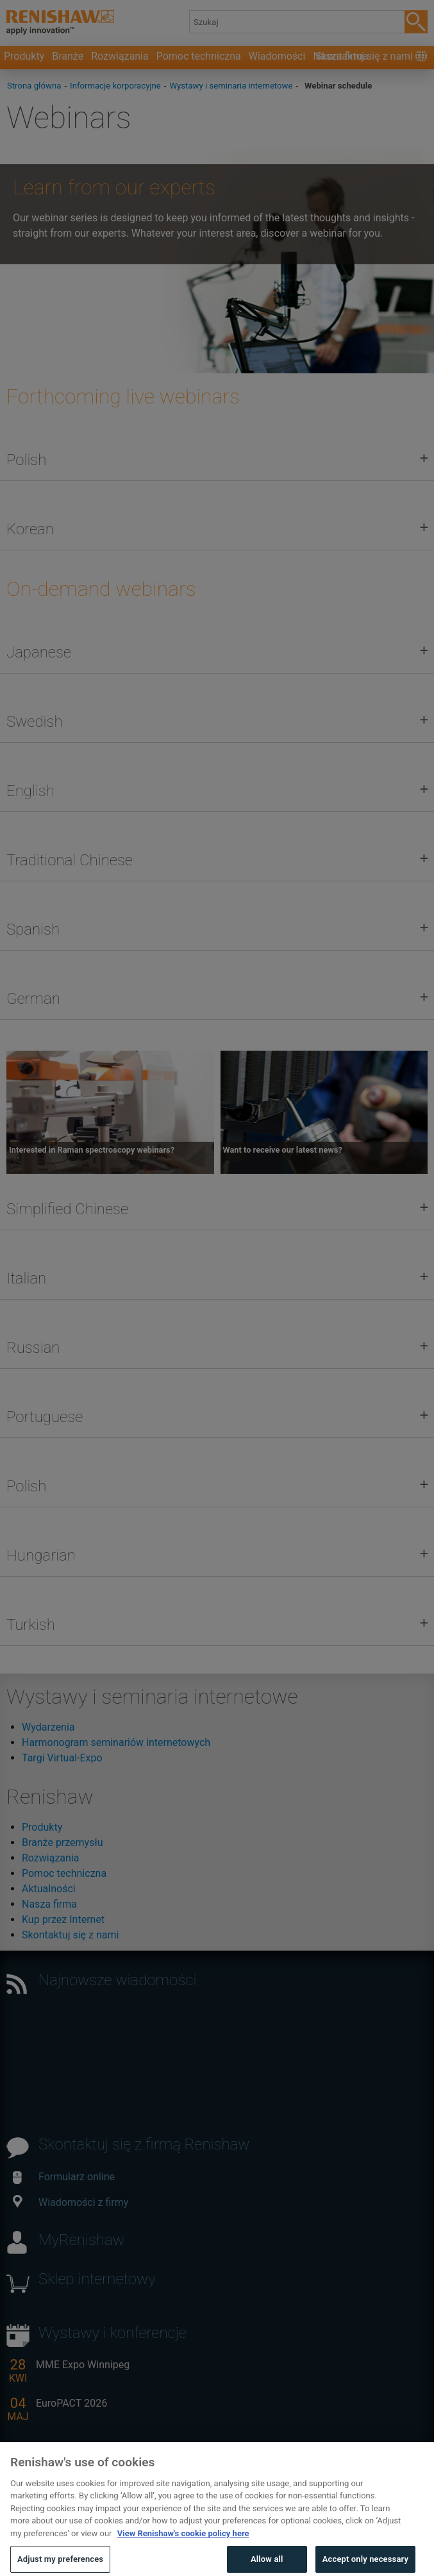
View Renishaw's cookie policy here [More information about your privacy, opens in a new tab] (183, 2552)
